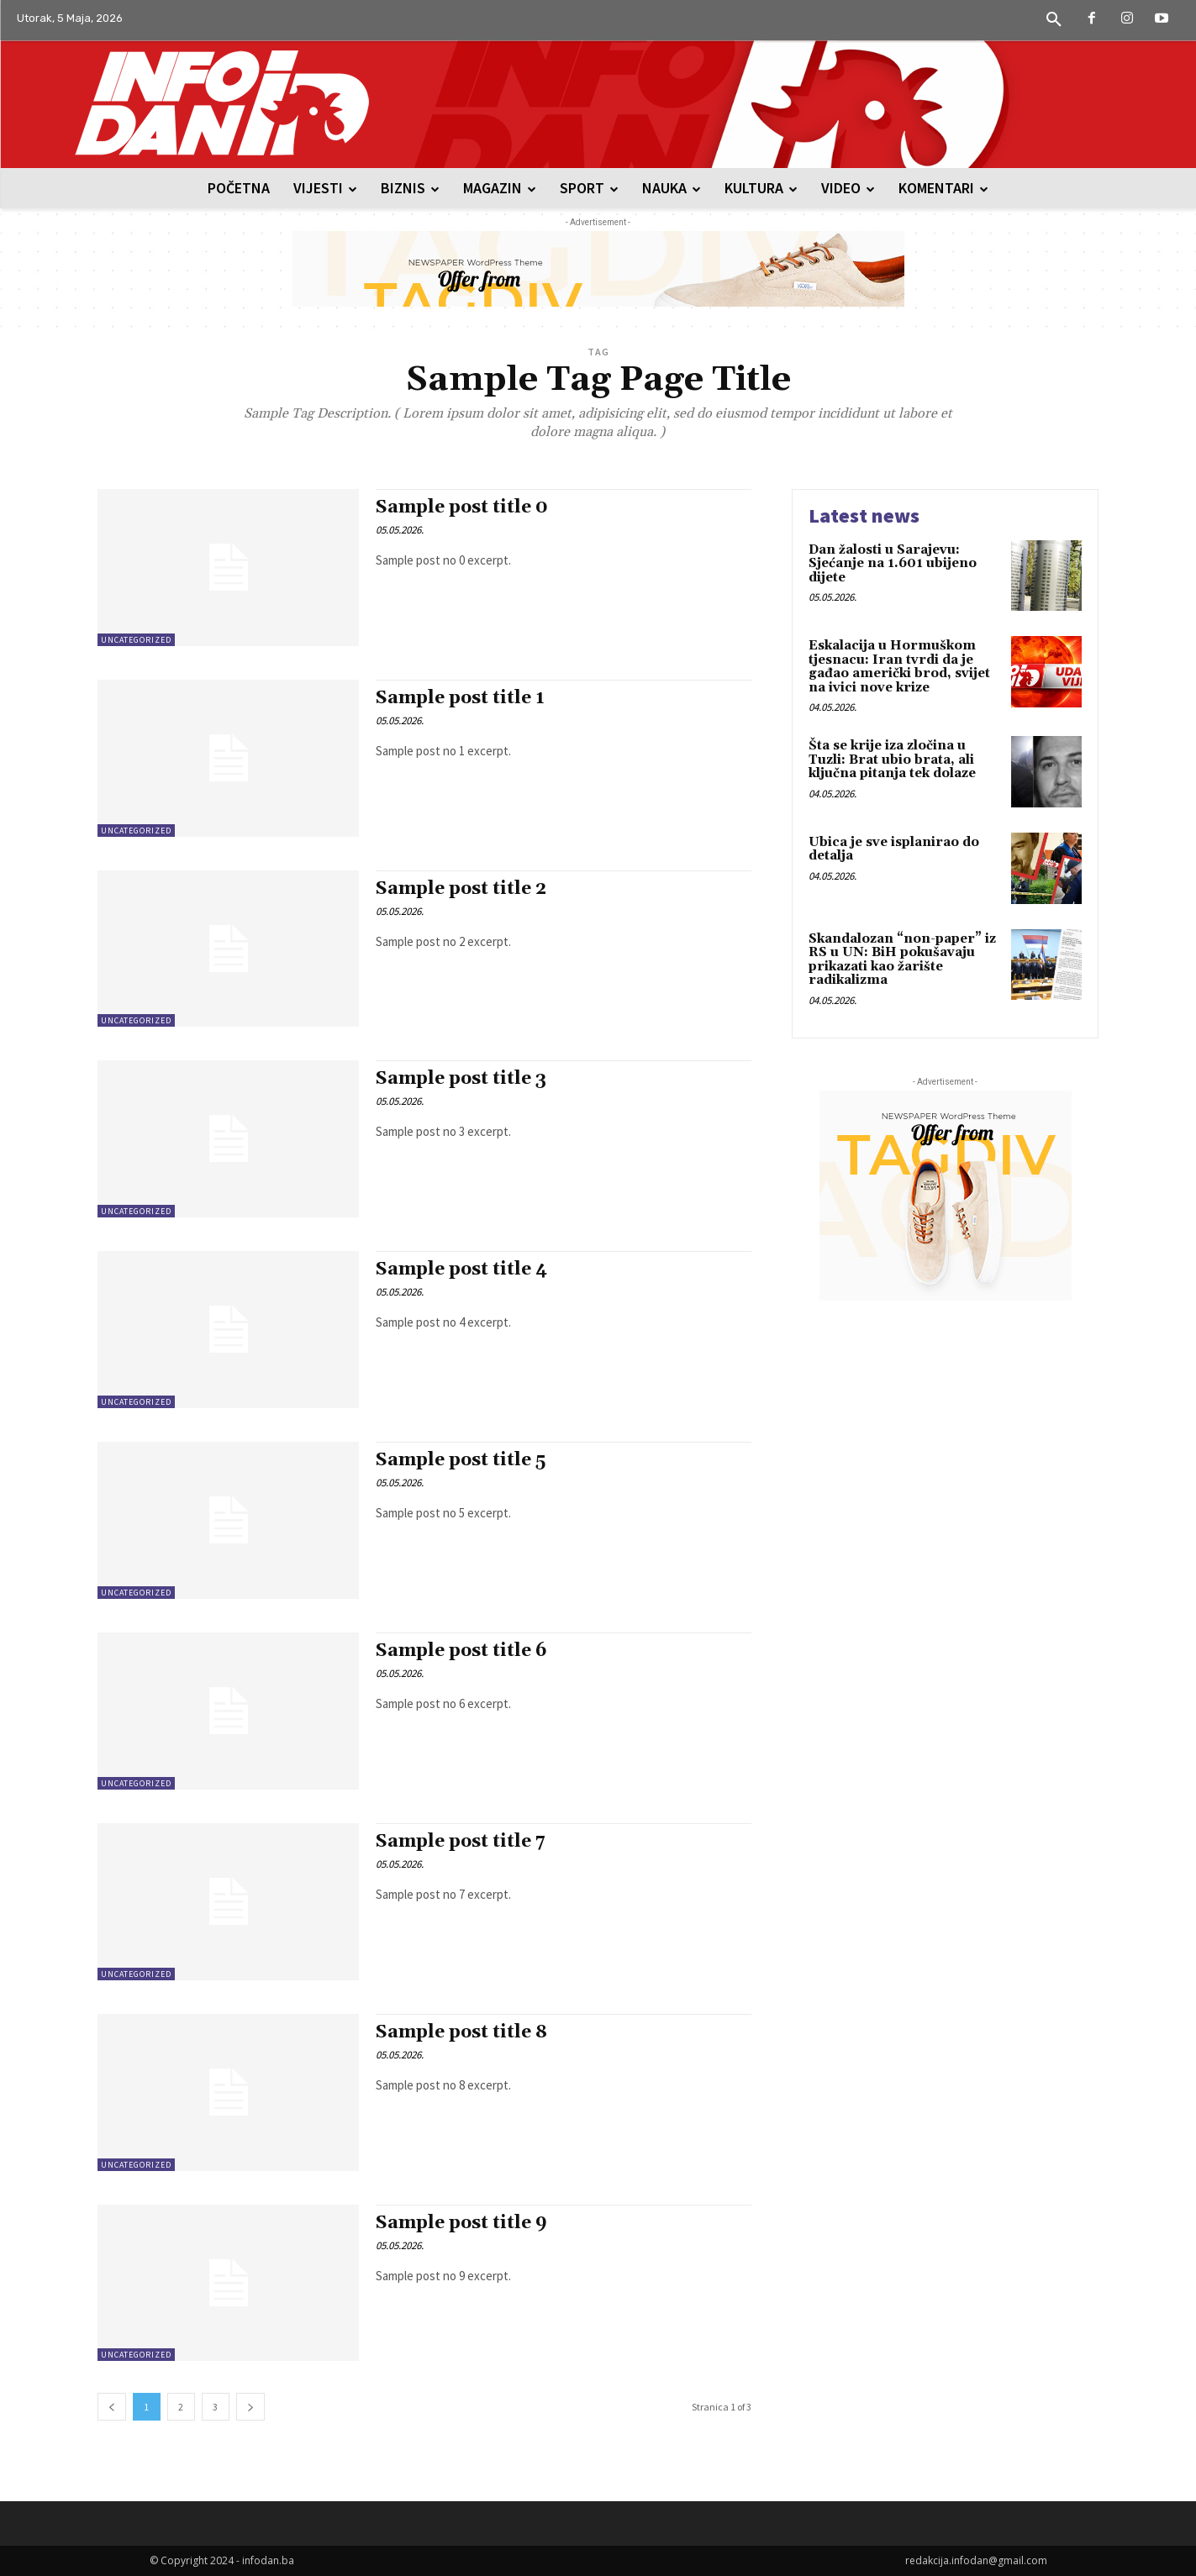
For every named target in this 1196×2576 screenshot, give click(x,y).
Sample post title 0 (462, 507)
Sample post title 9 (461, 2223)
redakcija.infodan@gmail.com (976, 2560)
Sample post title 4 (461, 1269)
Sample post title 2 (461, 889)
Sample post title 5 (460, 1460)
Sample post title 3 (461, 1079)
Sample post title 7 (460, 1842)
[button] (1054, 20)
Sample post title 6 (461, 1651)
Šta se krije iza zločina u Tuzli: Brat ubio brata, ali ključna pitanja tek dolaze (892, 759)
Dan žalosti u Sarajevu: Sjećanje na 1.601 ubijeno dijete (893, 564)
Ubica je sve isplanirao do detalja (894, 849)
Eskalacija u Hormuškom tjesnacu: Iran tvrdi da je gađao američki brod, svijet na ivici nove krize (899, 667)
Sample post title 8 (461, 2032)
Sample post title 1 (460, 698)
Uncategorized (136, 639)
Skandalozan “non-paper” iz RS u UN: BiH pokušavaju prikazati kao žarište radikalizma (902, 960)
